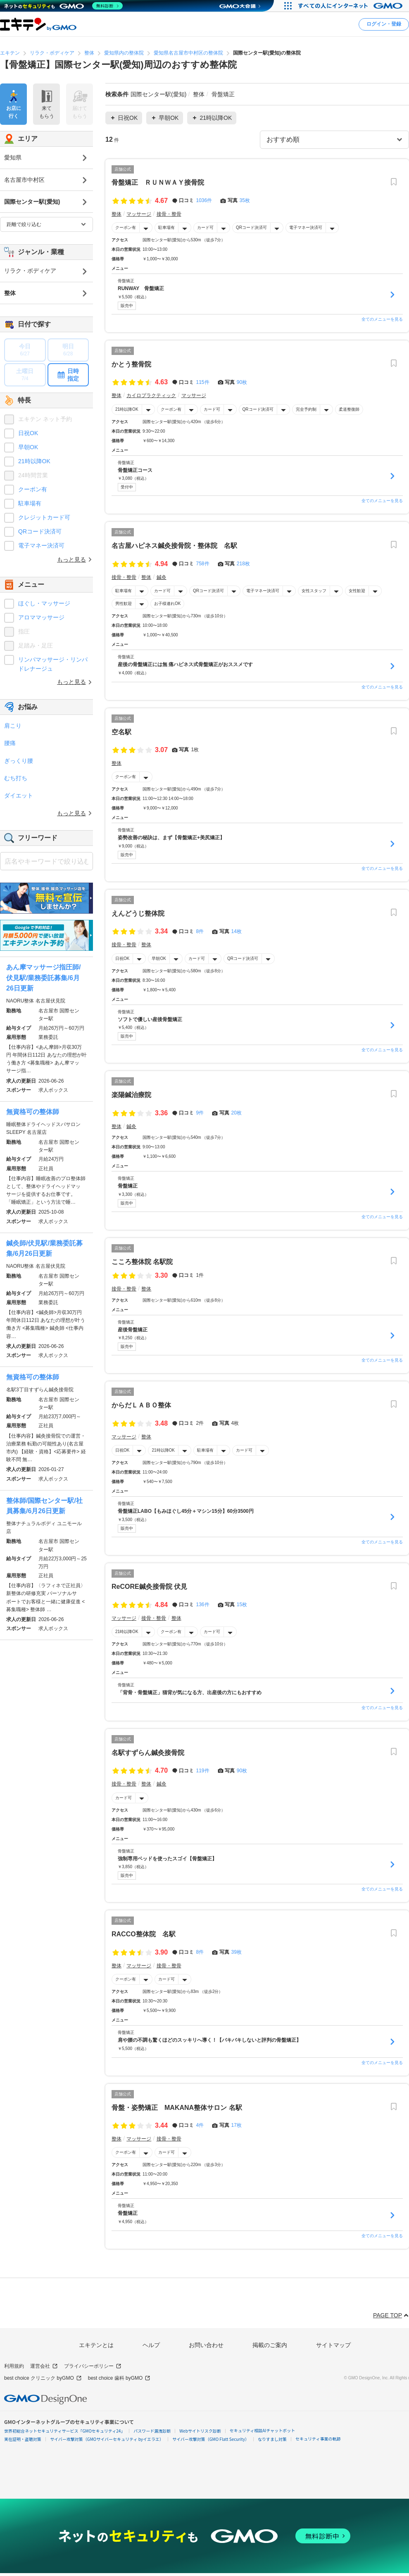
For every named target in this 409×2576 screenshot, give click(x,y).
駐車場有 (166, 227)
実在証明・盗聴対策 (22, 2439)
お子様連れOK (167, 603)
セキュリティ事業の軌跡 (317, 2439)
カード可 (205, 227)
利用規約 (14, 2366)
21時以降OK (126, 409)
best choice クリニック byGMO (43, 2378)
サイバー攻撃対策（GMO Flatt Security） (210, 2439)
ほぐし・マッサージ (44, 603)
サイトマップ (333, 2345)
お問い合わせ (206, 2345)
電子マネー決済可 (305, 227)
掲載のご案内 (269, 2345)
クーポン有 (125, 227)
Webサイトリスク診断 (200, 2431)
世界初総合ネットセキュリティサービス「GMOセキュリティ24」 (64, 2431)
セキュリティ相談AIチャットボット (262, 2430)
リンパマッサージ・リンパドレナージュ (53, 664)
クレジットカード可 (44, 517)
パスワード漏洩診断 (152, 2431)
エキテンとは (96, 2345)
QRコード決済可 (251, 227)
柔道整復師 (349, 409)
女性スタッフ (314, 590)
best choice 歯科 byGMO (119, 2378)
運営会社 (44, 2366)
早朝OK (159, 958)
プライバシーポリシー (92, 2366)
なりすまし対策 (272, 2439)
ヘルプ (151, 2345)
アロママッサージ (41, 617)
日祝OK (122, 958)
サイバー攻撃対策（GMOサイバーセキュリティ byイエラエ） (107, 2439)
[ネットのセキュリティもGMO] (63, 6)
